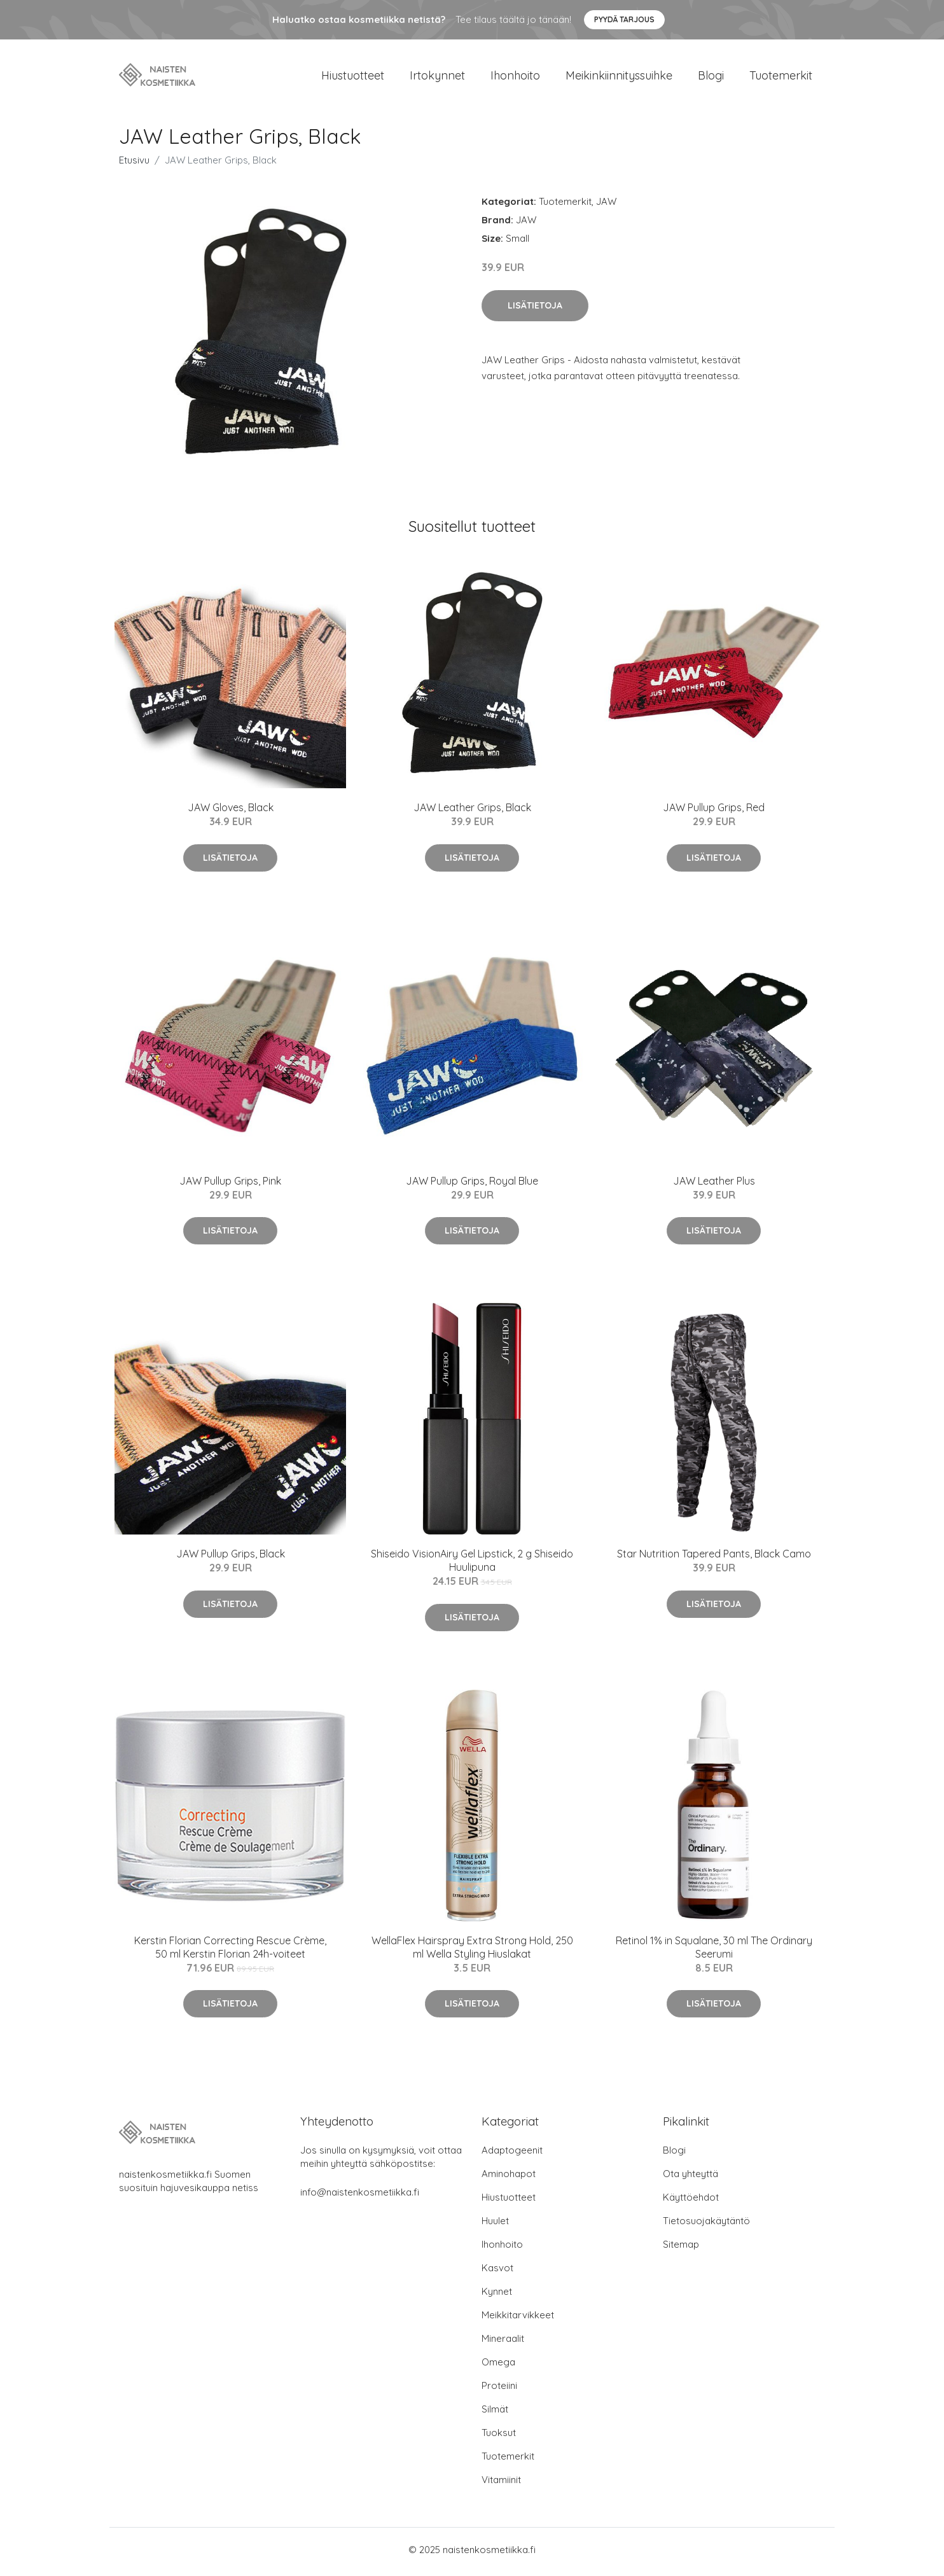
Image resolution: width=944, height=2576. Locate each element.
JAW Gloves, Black (231, 811)
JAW (606, 206)
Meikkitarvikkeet (518, 2319)
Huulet (495, 2225)
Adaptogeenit (512, 2154)
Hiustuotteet (352, 77)
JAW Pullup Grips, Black (230, 1558)
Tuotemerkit (780, 77)
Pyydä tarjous (624, 19)
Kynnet (497, 2296)
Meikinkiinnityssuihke (619, 77)
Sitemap (681, 2249)
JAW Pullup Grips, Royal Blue (472, 1184)
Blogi (711, 77)
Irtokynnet (437, 77)
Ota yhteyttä (690, 2178)
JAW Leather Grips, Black (472, 811)
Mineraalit (503, 2343)
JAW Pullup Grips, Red (714, 811)
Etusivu (134, 164)
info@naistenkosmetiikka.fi (359, 2196)
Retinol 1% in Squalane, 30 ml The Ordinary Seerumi (714, 1951)
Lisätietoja (535, 309)
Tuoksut (499, 2437)
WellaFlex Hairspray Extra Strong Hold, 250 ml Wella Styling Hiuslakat (472, 1951)
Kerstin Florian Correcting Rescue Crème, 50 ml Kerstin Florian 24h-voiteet (230, 1951)
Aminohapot (509, 2178)
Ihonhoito (515, 77)
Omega (498, 2366)
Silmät (495, 2413)
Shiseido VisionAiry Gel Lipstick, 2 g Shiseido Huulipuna (472, 1565)
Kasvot (497, 2272)
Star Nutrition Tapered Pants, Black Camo (714, 1558)
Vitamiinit (501, 2484)
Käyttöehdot (691, 2202)
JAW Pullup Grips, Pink (230, 1184)
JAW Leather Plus (714, 1184)
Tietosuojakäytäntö (706, 2225)
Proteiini (499, 2390)
